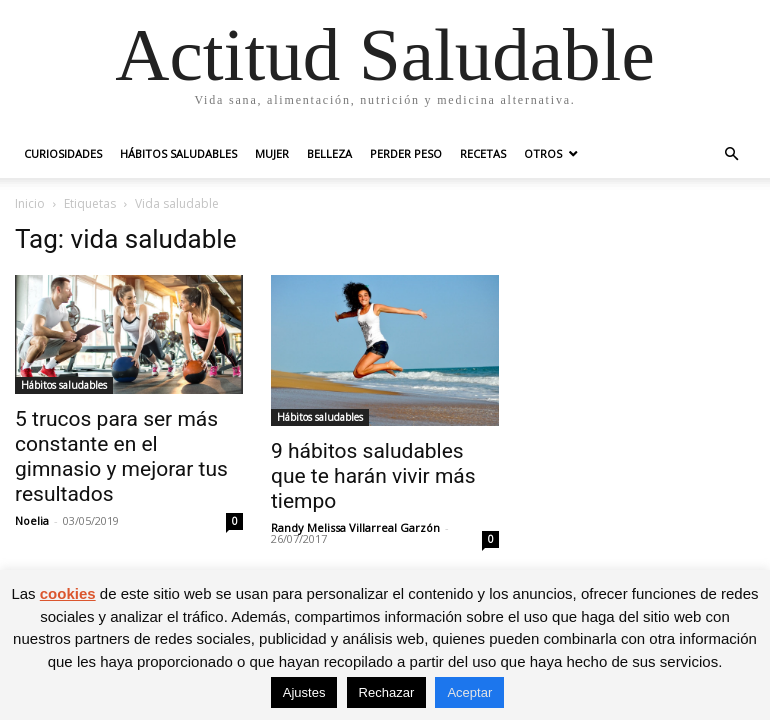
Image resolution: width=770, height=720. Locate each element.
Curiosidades (63, 153)
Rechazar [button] (387, 692)
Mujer (272, 153)
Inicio (30, 203)
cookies (68, 593)
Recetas (483, 153)
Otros (543, 153)
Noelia (32, 520)
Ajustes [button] (304, 692)
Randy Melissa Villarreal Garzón (355, 527)
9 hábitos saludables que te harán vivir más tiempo (373, 476)
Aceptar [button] (469, 692)
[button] (731, 154)
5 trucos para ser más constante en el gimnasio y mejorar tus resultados (121, 456)
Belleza (329, 153)
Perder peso (406, 153)
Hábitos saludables (178, 153)
